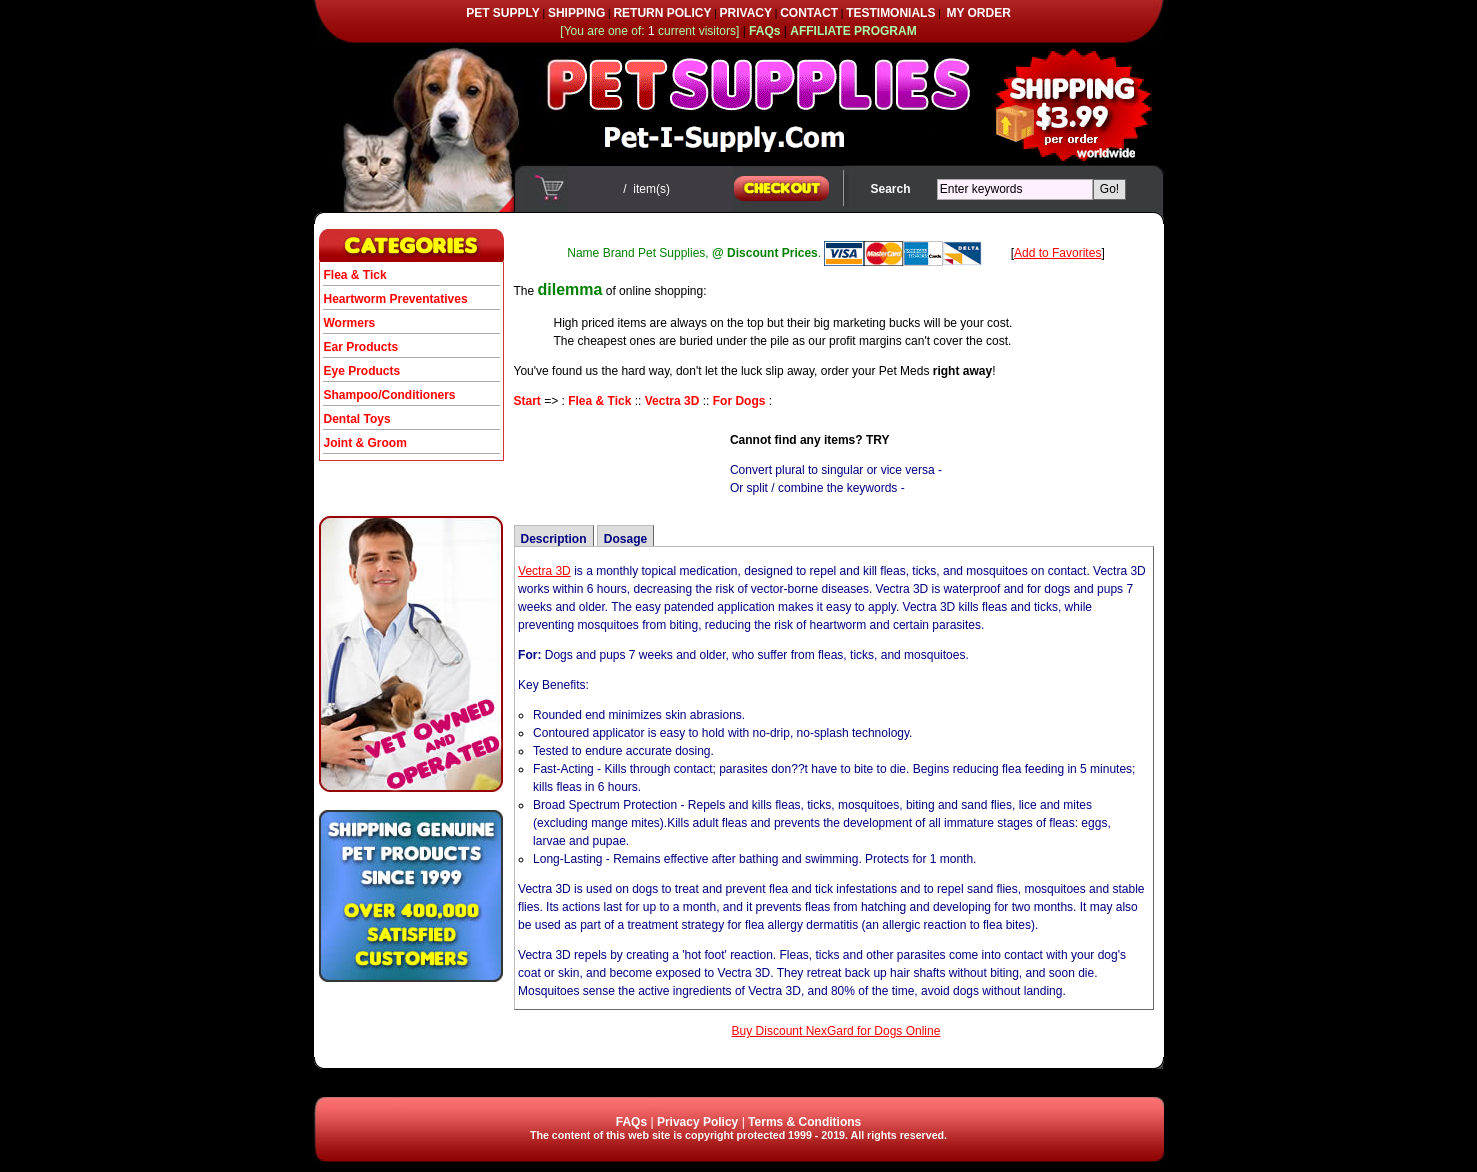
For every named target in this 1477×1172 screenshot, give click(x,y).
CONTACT (809, 13)
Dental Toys (357, 419)
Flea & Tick (355, 275)
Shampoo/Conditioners (390, 395)
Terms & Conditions (804, 1122)
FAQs (631, 1122)
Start (527, 401)
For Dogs (739, 401)
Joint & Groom (365, 443)
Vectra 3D (672, 401)
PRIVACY (746, 13)
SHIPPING (576, 13)
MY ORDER (978, 13)
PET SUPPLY (503, 13)
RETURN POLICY (662, 13)
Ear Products (361, 347)
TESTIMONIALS (890, 13)
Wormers (350, 323)
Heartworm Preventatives (396, 299)
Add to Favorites (1057, 253)
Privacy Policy (697, 1122)
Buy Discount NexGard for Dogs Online (836, 1031)
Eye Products (362, 371)
